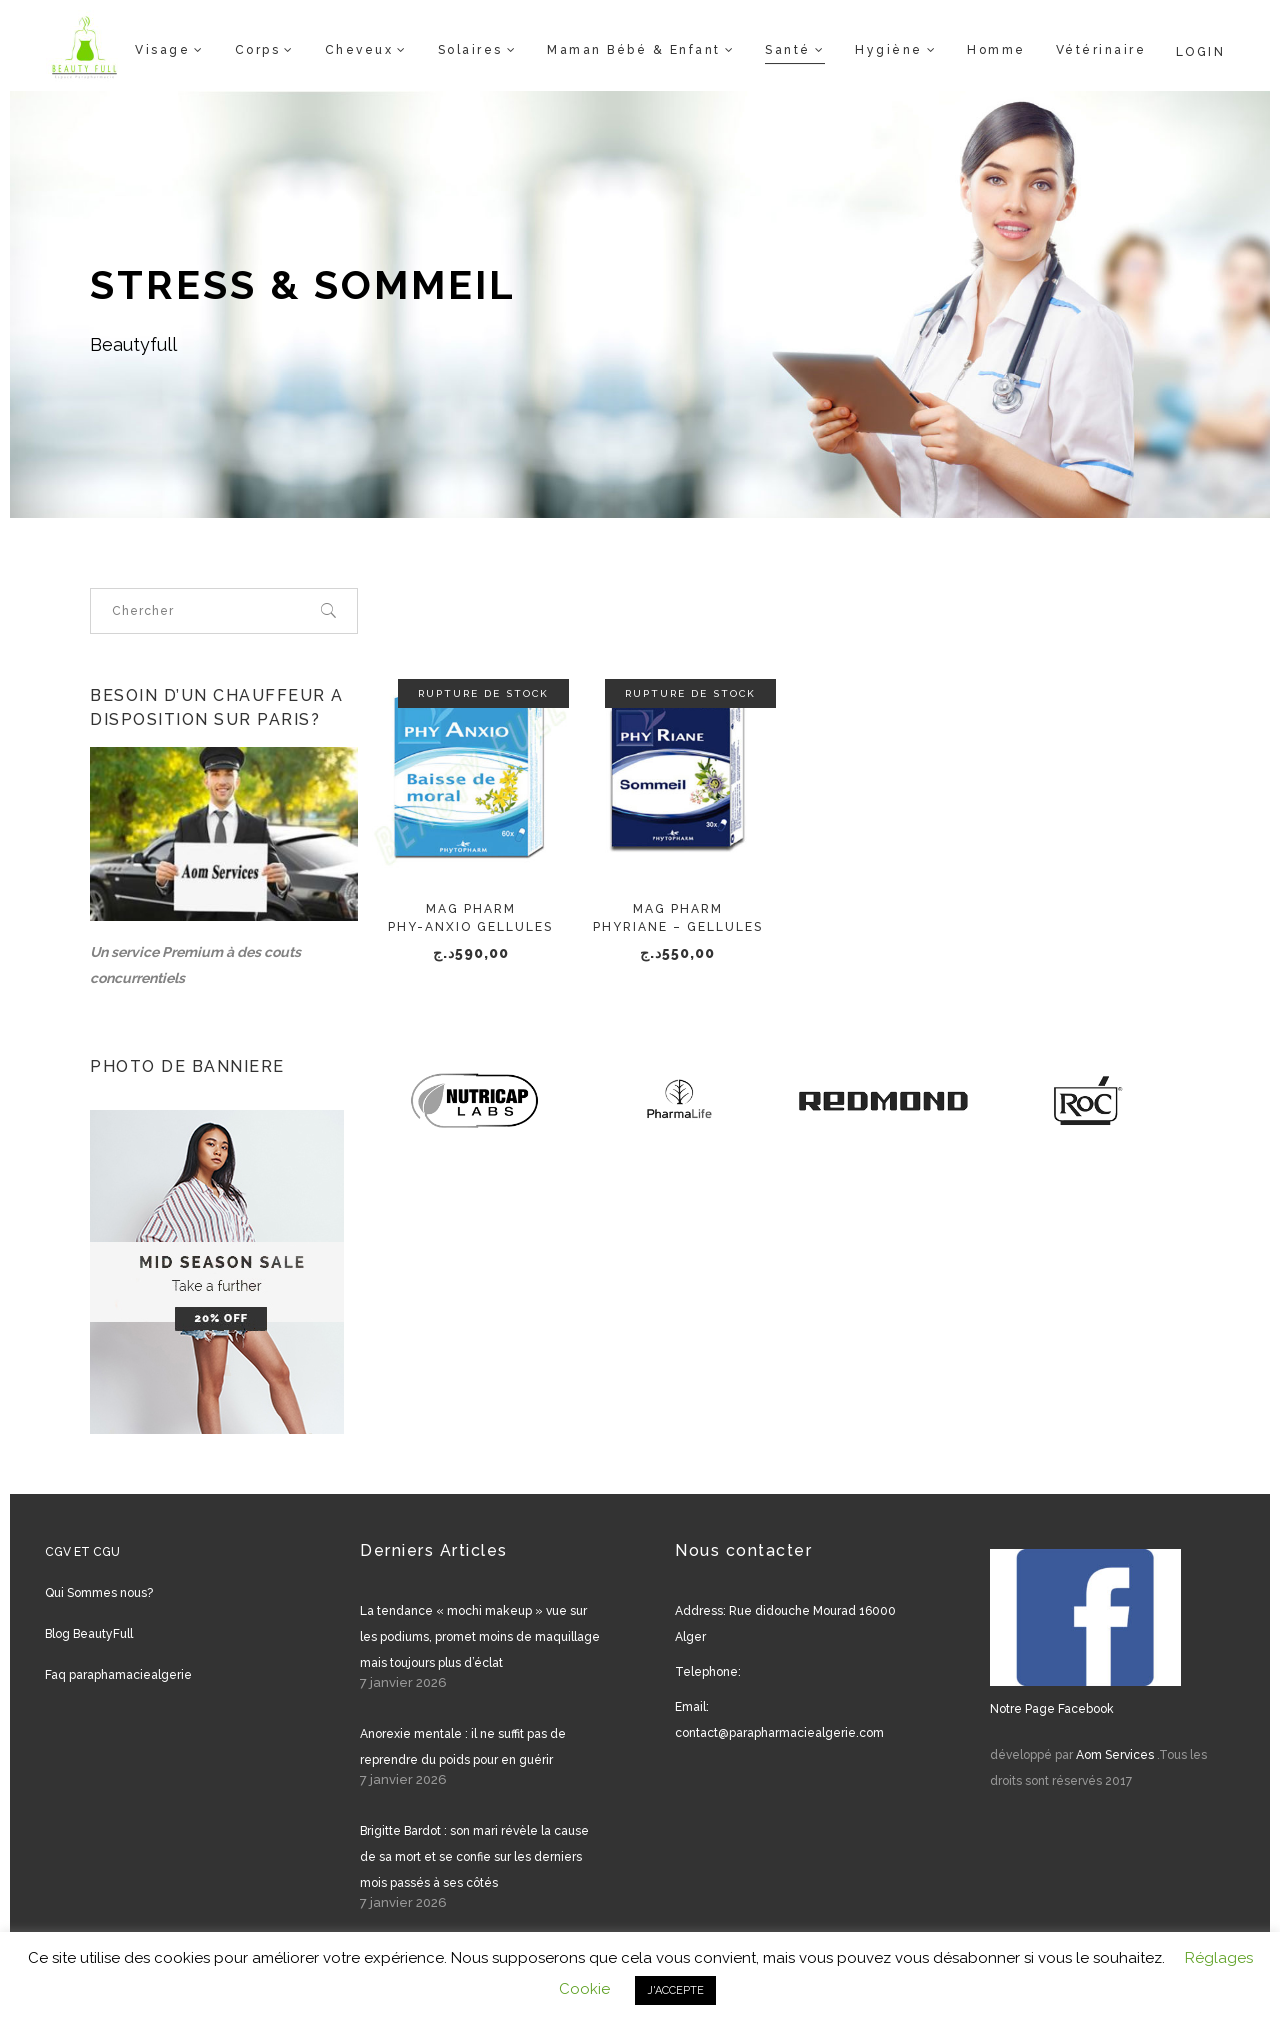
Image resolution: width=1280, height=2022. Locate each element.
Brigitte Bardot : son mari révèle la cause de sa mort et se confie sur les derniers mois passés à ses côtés (474, 1857)
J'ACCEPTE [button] (675, 1990)
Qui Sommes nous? (99, 1593)
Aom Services (1115, 1755)
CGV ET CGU (82, 1552)
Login (1201, 52)
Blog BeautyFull (89, 1634)
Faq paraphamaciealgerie (118, 1675)
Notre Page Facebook (1052, 1709)
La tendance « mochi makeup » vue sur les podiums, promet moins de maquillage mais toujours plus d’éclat (480, 1637)
